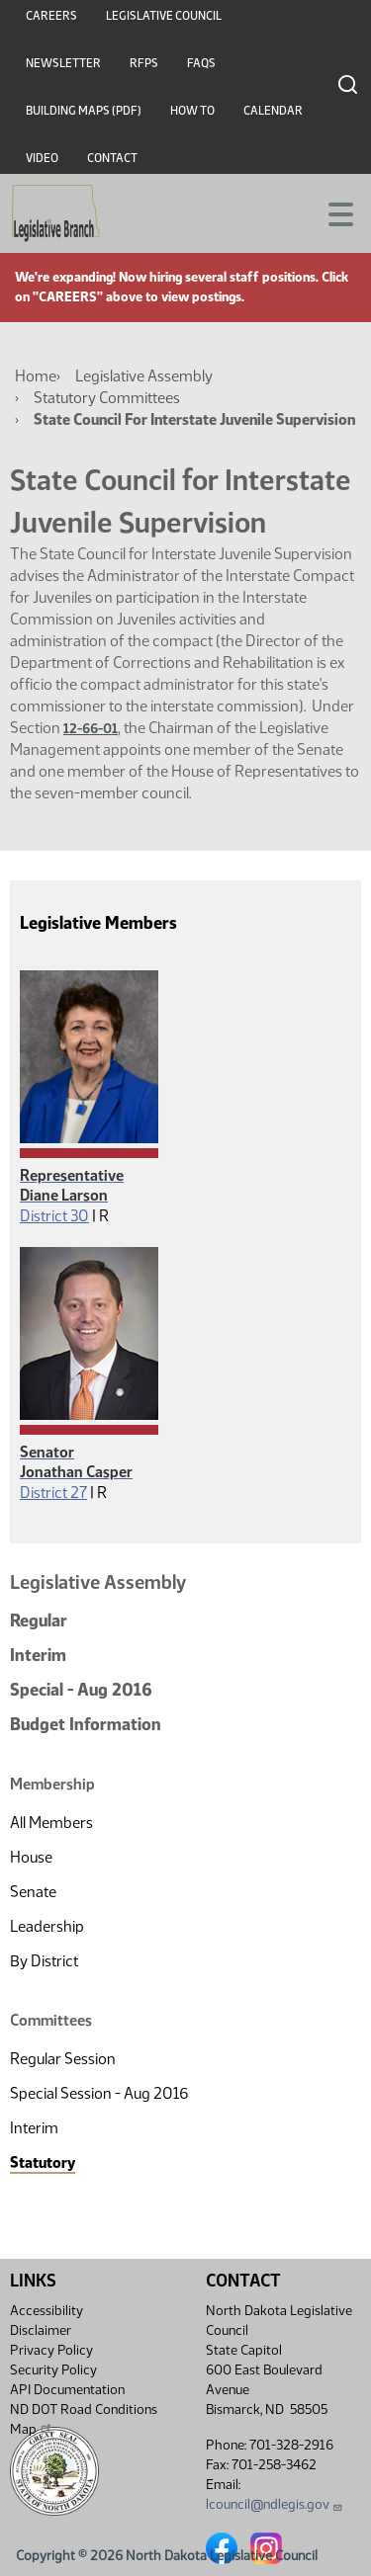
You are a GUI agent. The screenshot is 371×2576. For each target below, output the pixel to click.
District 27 (53, 1492)
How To (192, 111)
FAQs (201, 63)
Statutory (42, 2162)
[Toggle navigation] (332, 212)
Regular (38, 1620)
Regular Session (63, 2058)
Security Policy (53, 2370)
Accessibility (46, 2310)
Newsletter (63, 63)
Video (42, 158)
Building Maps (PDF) (83, 111)
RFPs (144, 63)
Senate (33, 1891)
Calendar (273, 111)
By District (44, 1961)
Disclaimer (40, 2330)
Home (35, 376)
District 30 (54, 1215)
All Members (51, 1822)
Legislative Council (164, 16)
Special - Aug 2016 (81, 1690)
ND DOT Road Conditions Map (83, 2419)
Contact (112, 158)
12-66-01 (90, 728)
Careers (51, 16)
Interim (38, 1655)
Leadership (47, 1926)
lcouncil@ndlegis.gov (274, 2504)
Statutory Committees (107, 397)
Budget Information (85, 1724)
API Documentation (67, 2389)
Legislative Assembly (144, 376)
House (31, 1857)
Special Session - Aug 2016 (99, 2093)
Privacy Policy (51, 2350)
